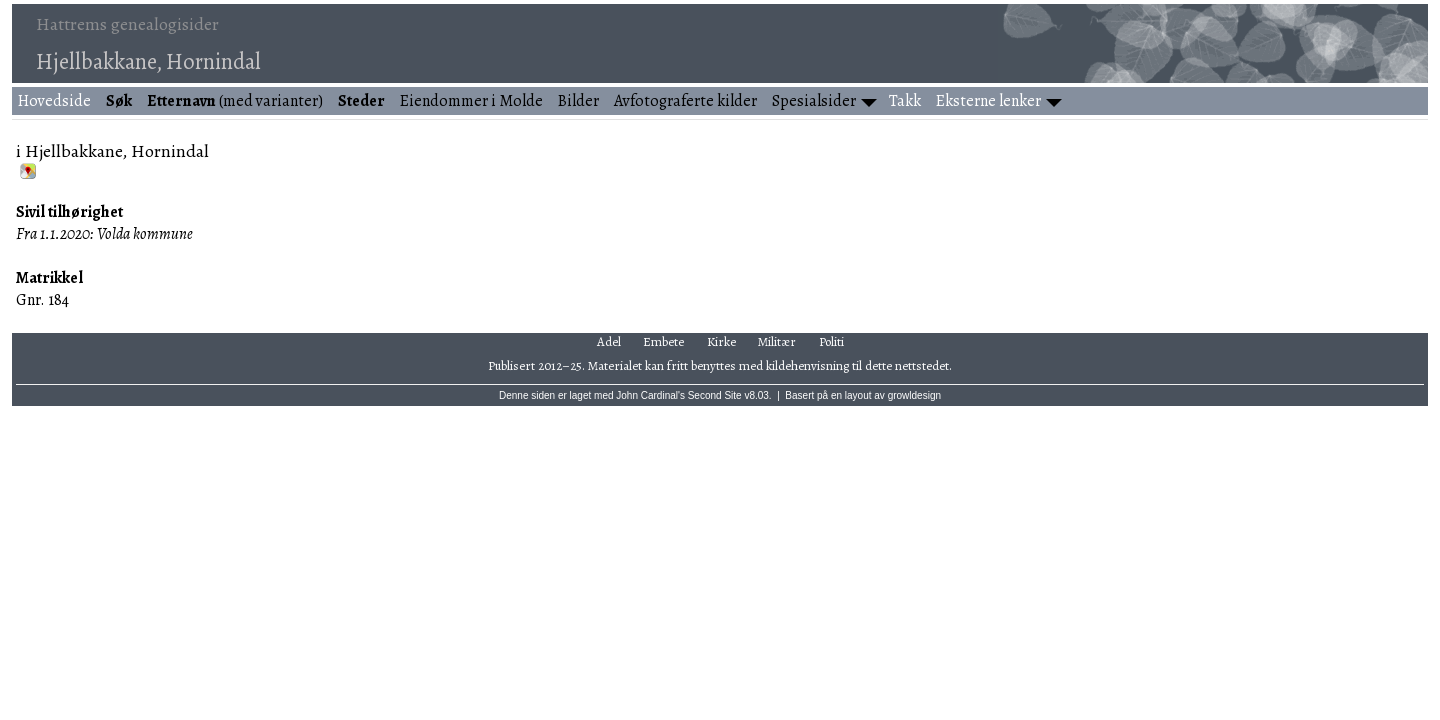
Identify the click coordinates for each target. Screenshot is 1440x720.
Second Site (715, 395)
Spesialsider (814, 101)
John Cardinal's (650, 395)
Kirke (721, 341)
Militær (777, 341)
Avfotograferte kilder (685, 101)
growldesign (914, 395)
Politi (831, 341)
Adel (609, 341)
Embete (663, 341)
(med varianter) (235, 101)
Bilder (578, 101)
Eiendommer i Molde (471, 101)
